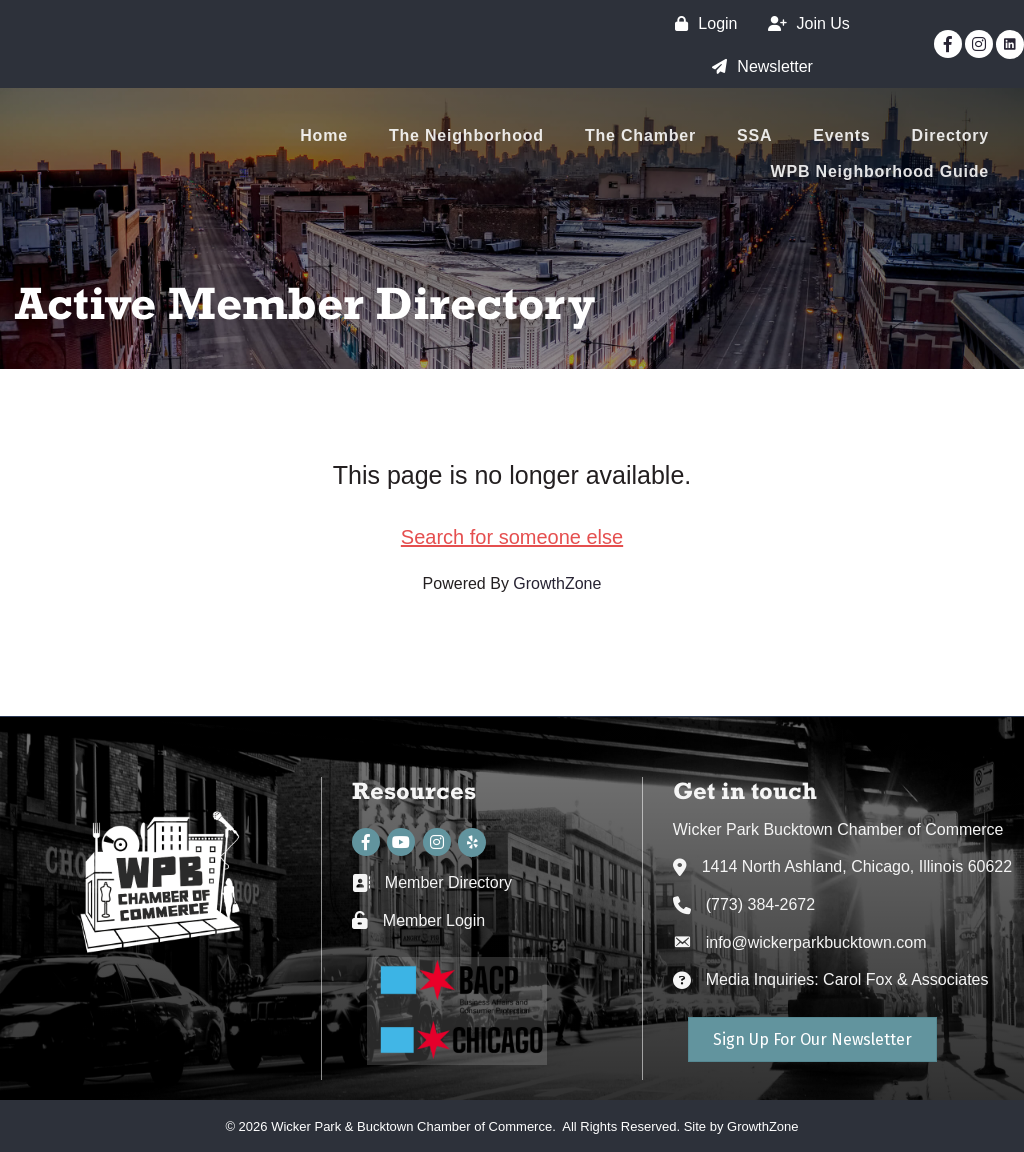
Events (841, 135)
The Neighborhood (466, 135)
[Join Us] (804, 23)
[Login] (701, 23)
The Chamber (640, 135)
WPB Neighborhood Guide (880, 171)
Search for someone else (512, 537)
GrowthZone (557, 583)
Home (324, 135)
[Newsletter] (757, 66)
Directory (950, 135)
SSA (754, 135)
